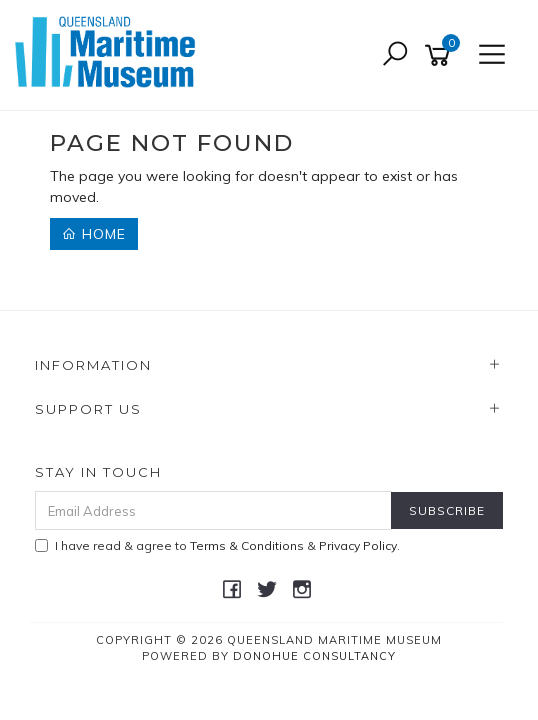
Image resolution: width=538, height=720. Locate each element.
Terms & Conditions (247, 545)
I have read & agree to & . (217, 545)
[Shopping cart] (441, 55)
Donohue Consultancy (314, 656)
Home (94, 234)
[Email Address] (213, 510)
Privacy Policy (358, 545)
